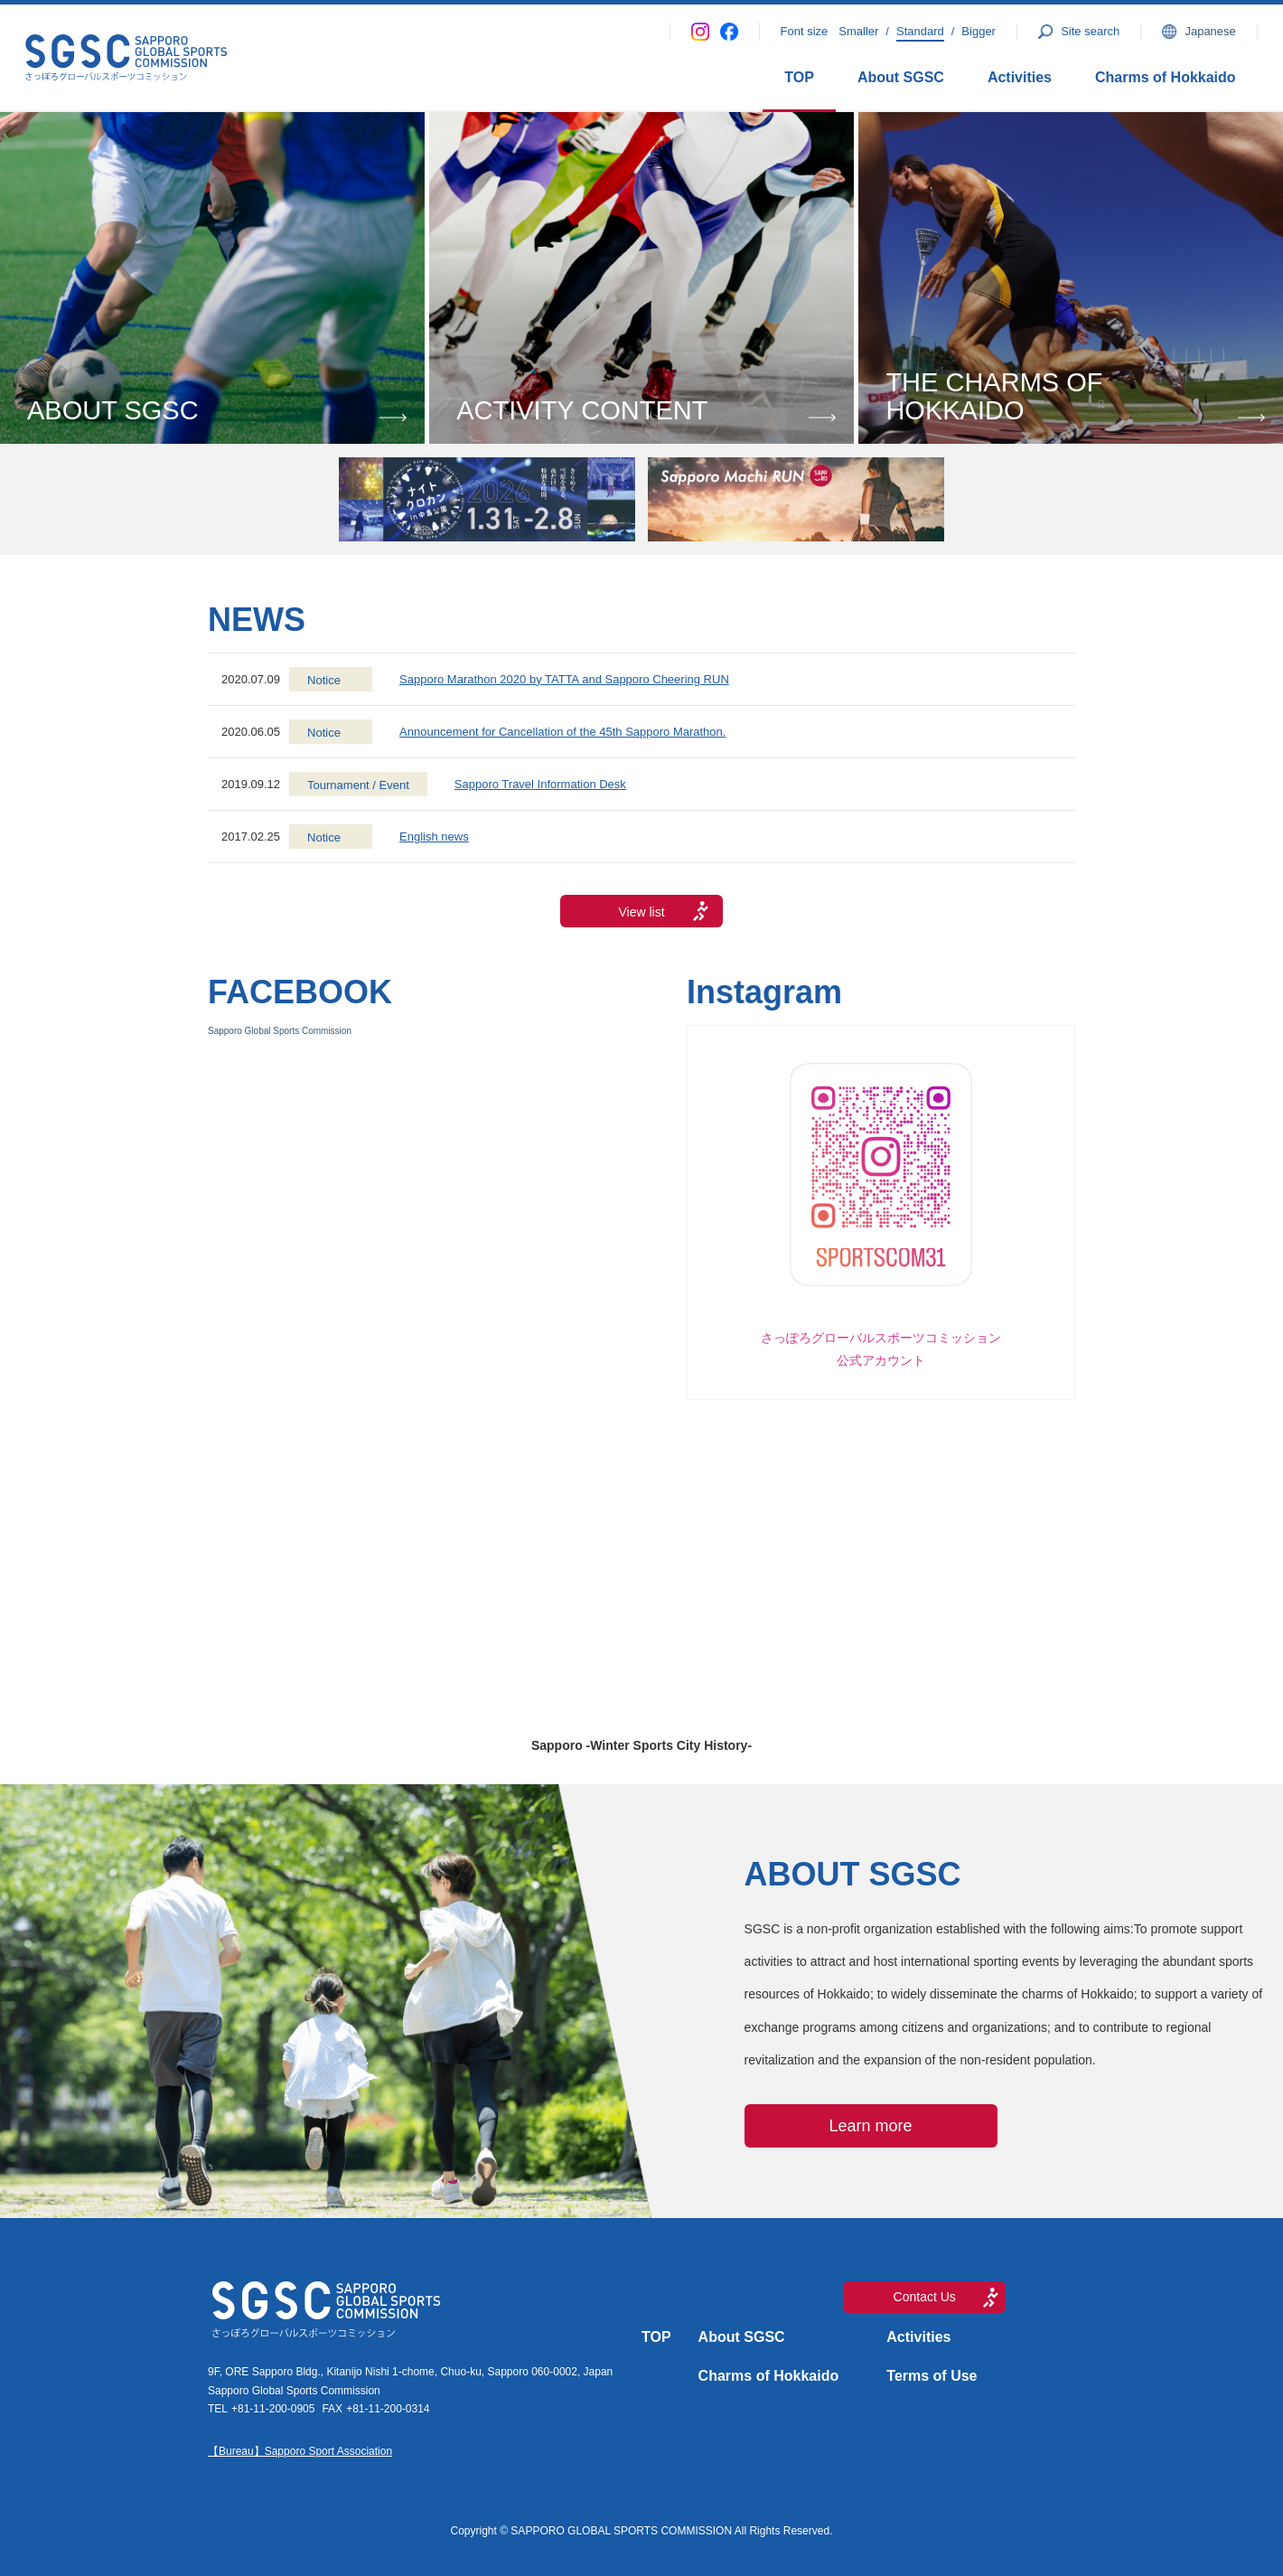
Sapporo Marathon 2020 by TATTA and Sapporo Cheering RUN (564, 679)
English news (434, 836)
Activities (1020, 77)
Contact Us (925, 2296)
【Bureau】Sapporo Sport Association (300, 2451)
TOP (799, 77)
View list (641, 912)
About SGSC (900, 77)
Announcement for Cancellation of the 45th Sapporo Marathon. (562, 731)
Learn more (871, 2126)
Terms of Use (931, 2375)
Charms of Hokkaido (1165, 77)
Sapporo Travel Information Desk (540, 784)
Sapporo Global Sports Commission (279, 1031)
